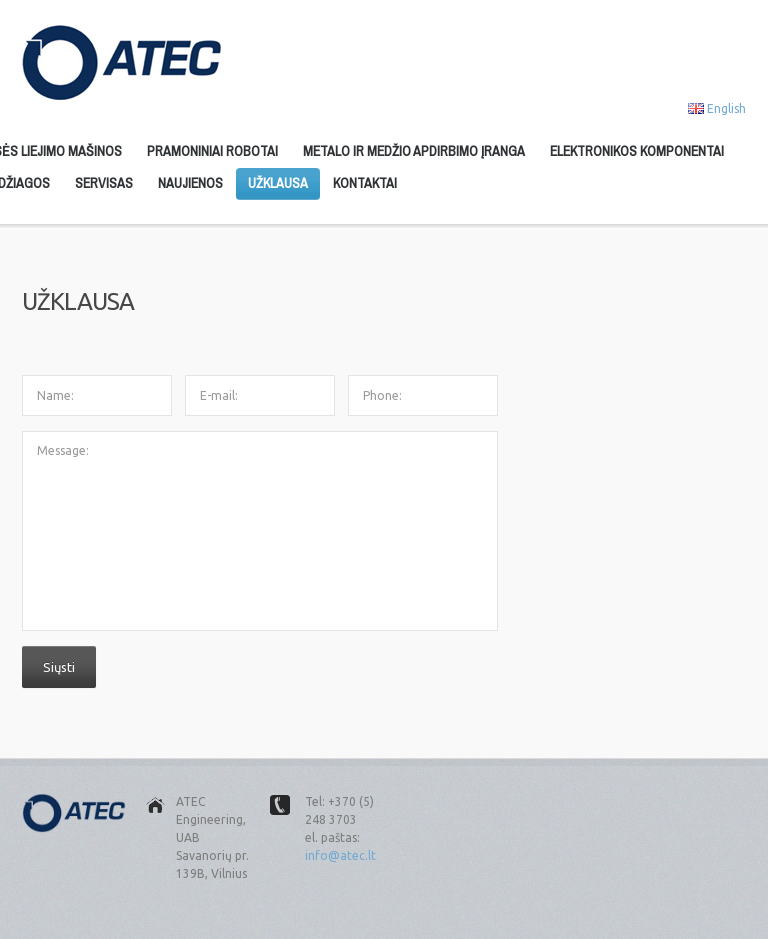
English (726, 108)
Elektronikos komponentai (637, 151)
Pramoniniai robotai (212, 151)
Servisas (104, 183)
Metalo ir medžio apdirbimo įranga (414, 151)
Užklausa (278, 183)
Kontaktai (365, 183)
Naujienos (190, 183)
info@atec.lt (340, 855)
